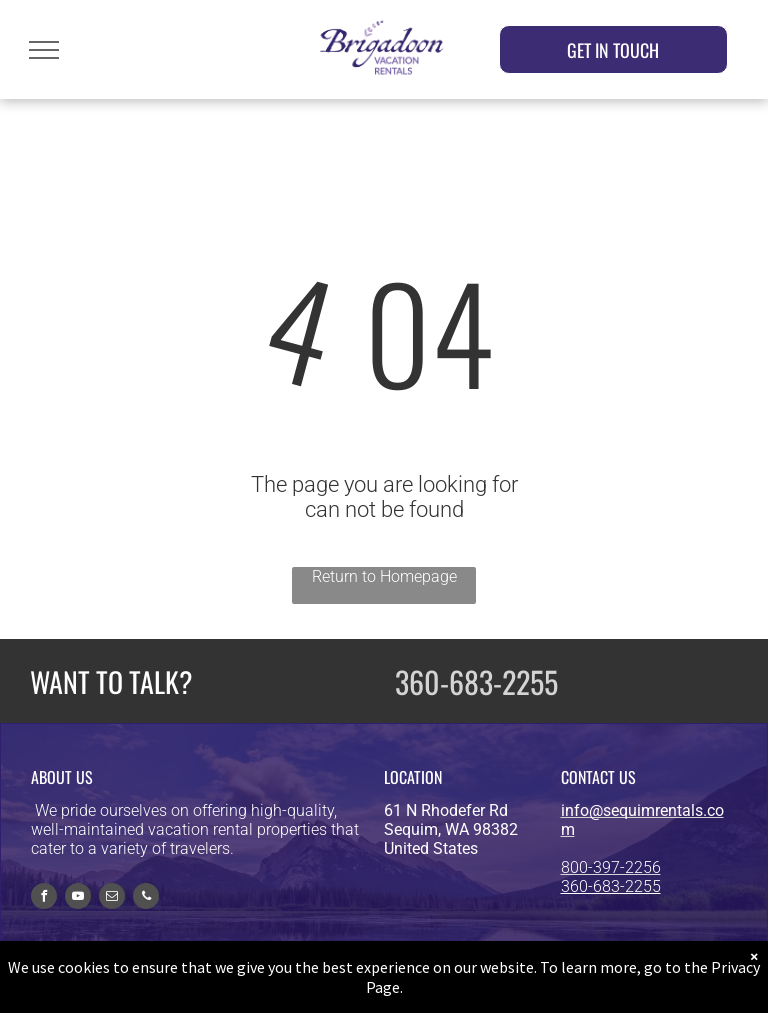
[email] (112, 898)
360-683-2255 (476, 681)
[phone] (146, 898)
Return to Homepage (384, 576)
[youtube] (78, 898)
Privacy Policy (566, 989)
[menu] (44, 50)
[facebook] (44, 898)
